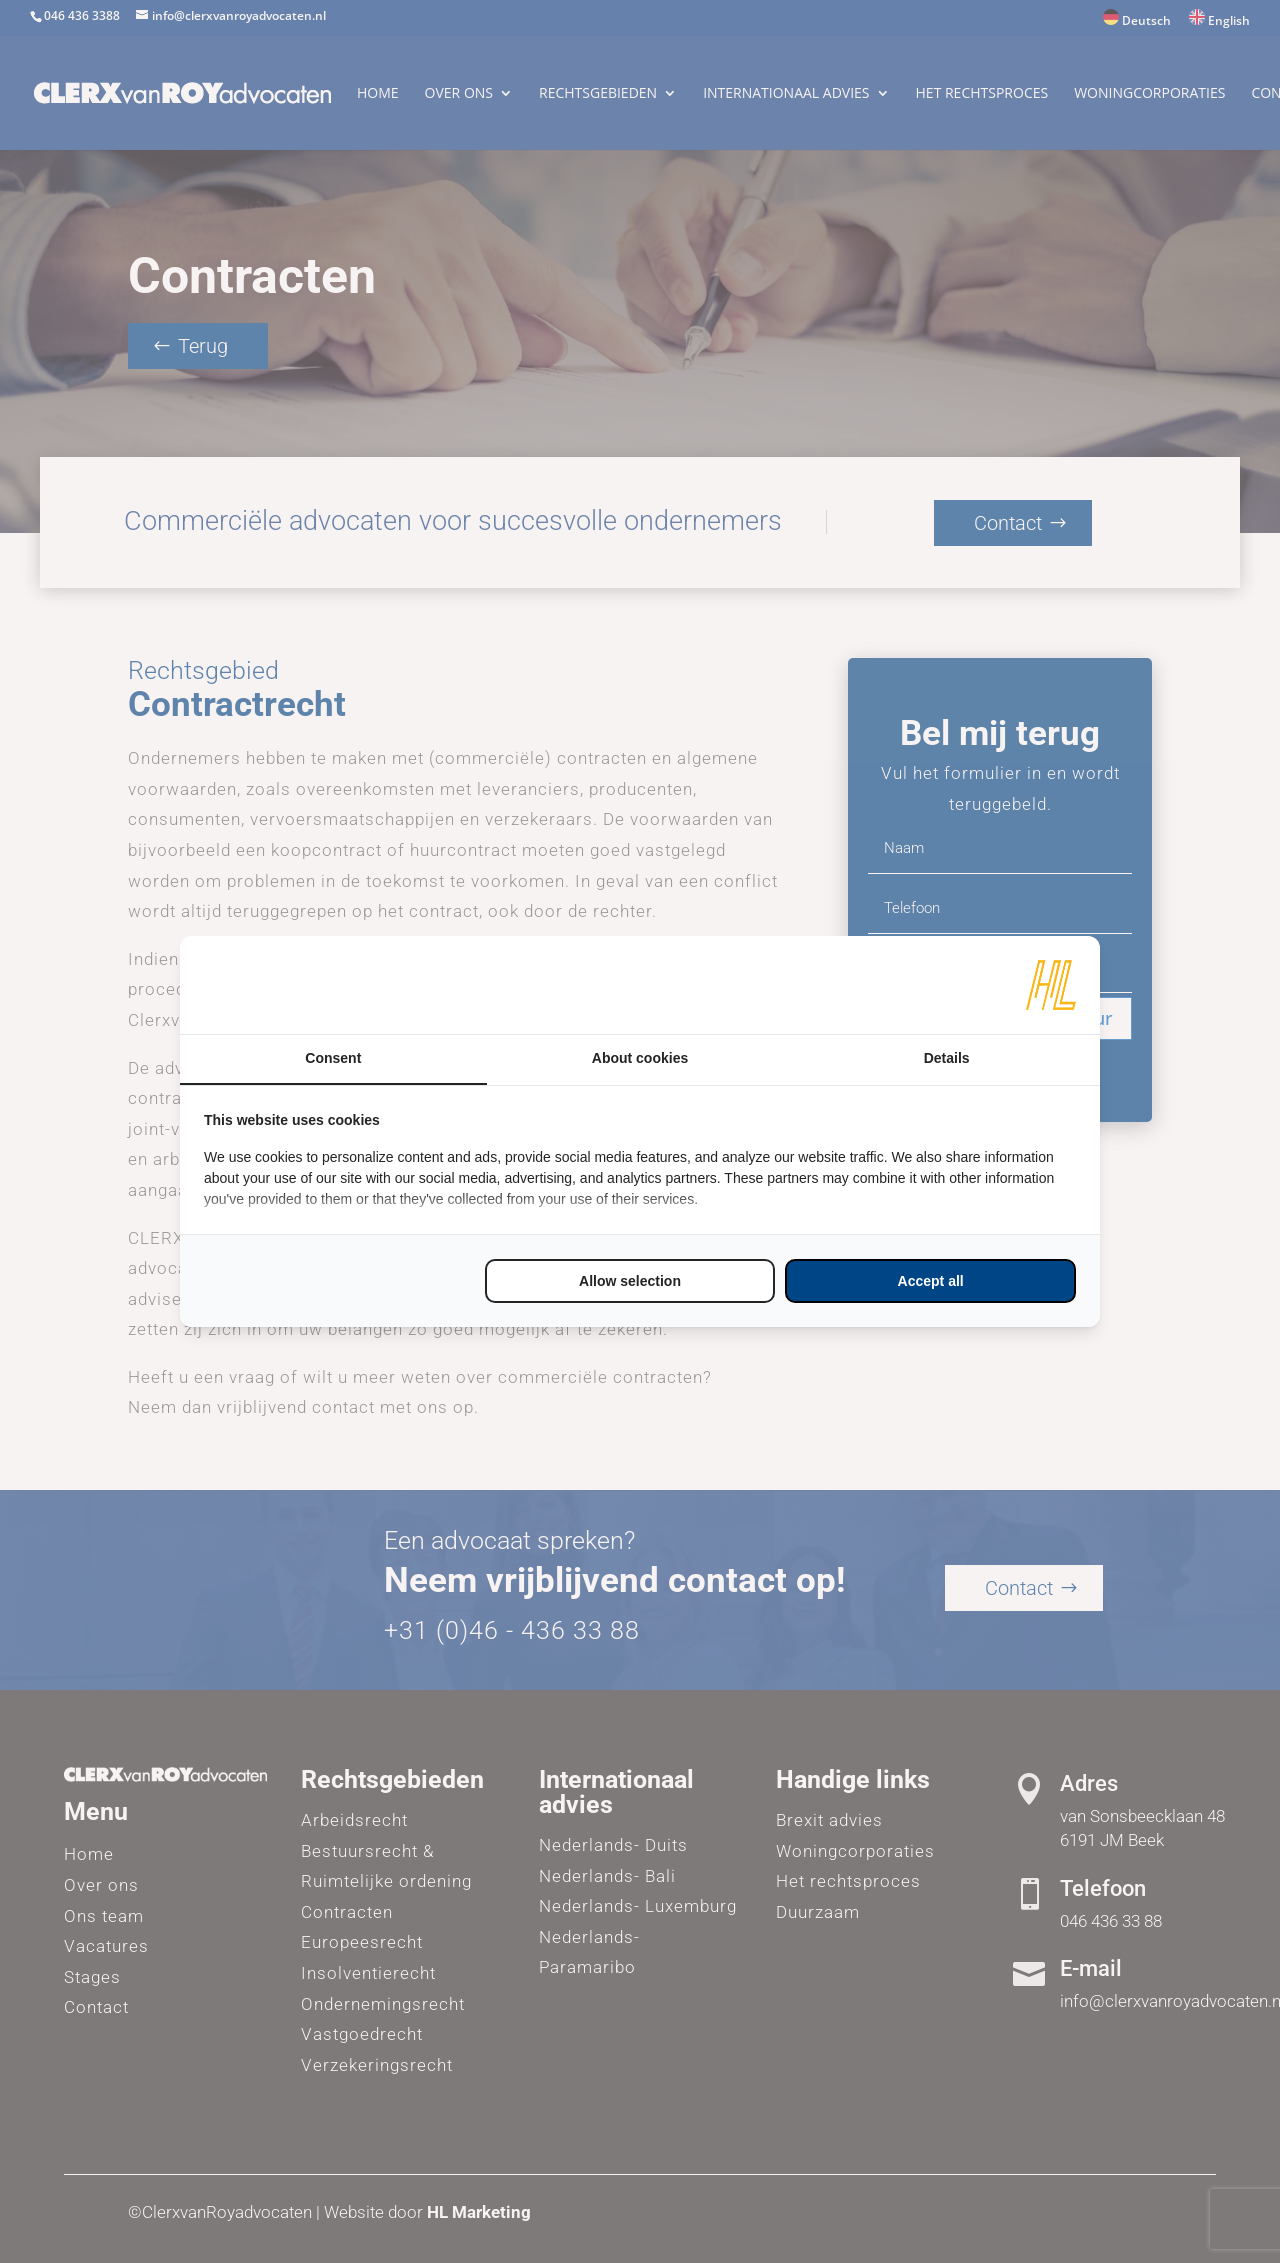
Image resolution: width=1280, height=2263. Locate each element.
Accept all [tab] (931, 1281)
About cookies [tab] (640, 1058)
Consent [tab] (333, 1058)
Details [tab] (947, 1058)
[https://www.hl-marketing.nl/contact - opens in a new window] (1051, 985)
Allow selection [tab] (630, 1281)
